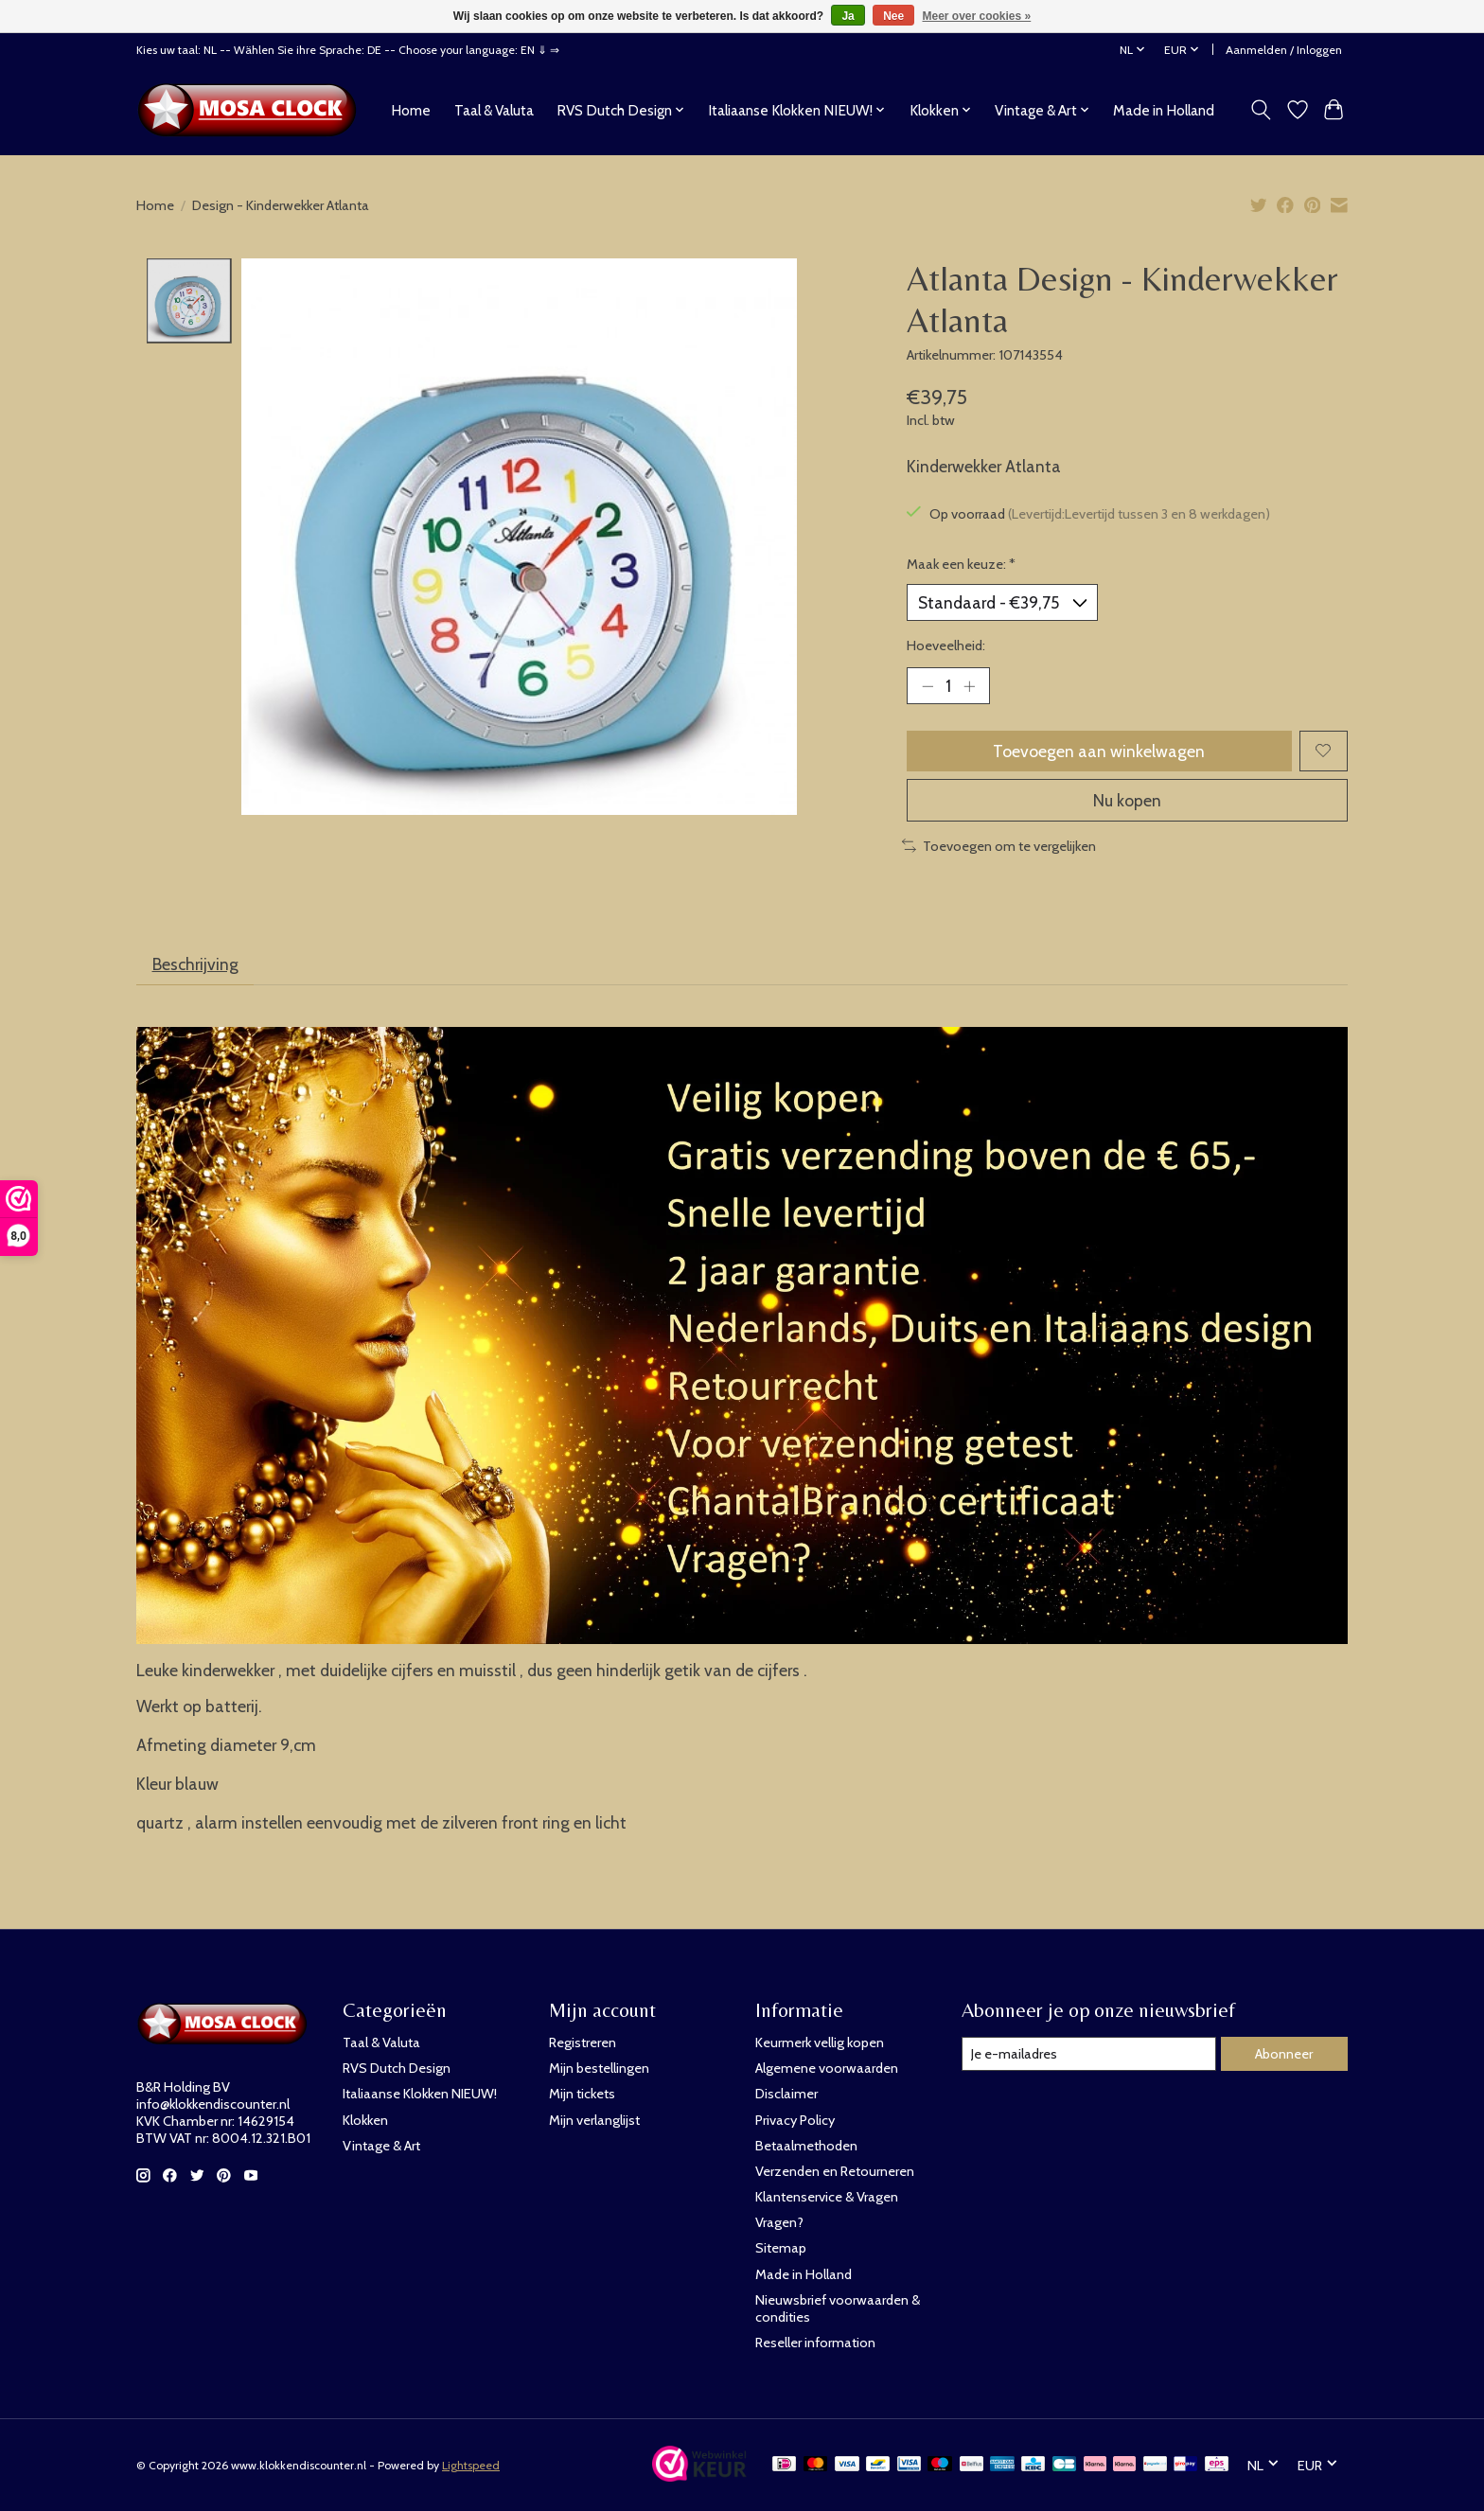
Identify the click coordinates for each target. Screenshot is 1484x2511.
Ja (847, 16)
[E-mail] (1089, 2054)
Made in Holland (1163, 110)
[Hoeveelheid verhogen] (969, 685)
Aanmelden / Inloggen (1284, 50)
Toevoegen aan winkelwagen (1099, 751)
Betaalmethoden (806, 2145)
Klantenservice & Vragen (826, 2196)
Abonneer (1284, 2053)
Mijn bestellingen (599, 2068)
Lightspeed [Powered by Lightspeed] (471, 2465)
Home (411, 110)
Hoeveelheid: (946, 645)
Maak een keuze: (961, 564)
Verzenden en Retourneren (834, 2171)
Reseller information (815, 2342)
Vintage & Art (381, 2145)
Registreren (582, 2042)
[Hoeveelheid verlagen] (927, 685)
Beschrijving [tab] (195, 964)
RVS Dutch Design (396, 2068)
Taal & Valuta (494, 110)
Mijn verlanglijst (594, 2120)
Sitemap (780, 2247)
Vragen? (779, 2222)
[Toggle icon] (1261, 110)
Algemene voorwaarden (826, 2068)
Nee (893, 16)
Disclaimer (786, 2093)
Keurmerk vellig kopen (819, 2042)
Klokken (365, 2120)
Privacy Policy (795, 2120)
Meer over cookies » (977, 16)
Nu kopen (1127, 800)
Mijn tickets (582, 2093)
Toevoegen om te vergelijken (999, 846)
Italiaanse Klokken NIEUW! (420, 2093)
